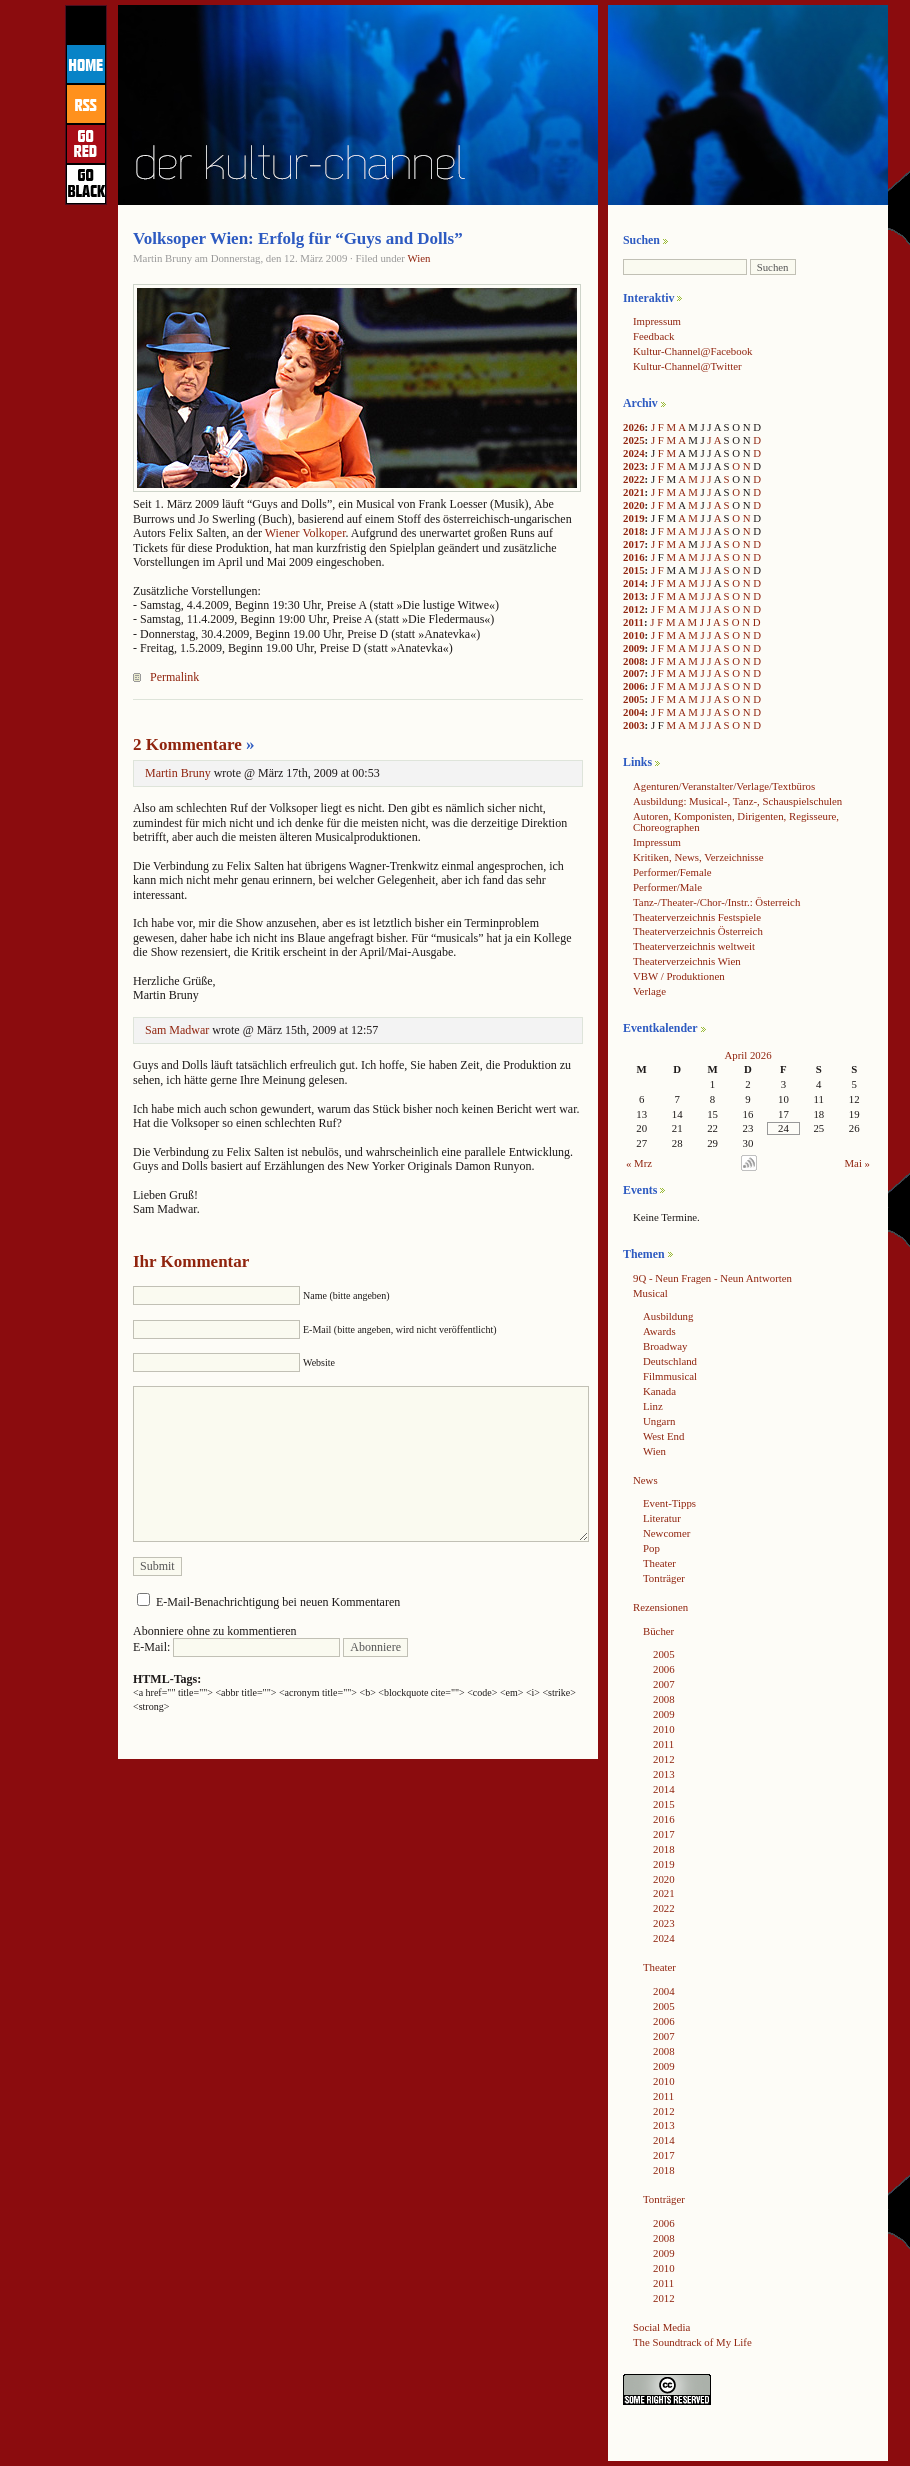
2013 (634, 596)
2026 (634, 427)
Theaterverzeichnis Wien (687, 961)
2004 (634, 712)
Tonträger (664, 1578)
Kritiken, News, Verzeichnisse (698, 857)
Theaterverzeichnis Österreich (698, 931)
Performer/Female (672, 872)
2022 (634, 479)
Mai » (858, 1163)
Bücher (658, 1631)
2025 (634, 440)
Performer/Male (667, 887)
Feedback (653, 336)
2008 (634, 661)
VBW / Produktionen (679, 976)
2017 (634, 544)
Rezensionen (660, 1607)
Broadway (665, 1346)
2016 (634, 557)
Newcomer (666, 1533)
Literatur (662, 1518)
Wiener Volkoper (305, 533)
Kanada (659, 1391)
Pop (651, 1548)
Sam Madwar (177, 1030)
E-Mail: (236, 1647)
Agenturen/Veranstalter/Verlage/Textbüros (724, 786)
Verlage (649, 991)
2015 (634, 570)
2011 (633, 622)
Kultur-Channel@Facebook (692, 351)
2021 (634, 492)
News (645, 1480)
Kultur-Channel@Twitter (687, 366)
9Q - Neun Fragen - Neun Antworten (712, 1278)
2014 (634, 583)
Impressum (657, 321)
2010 (634, 635)
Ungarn (659, 1421)
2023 (634, 466)
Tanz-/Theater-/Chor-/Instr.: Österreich (716, 902)
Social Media (661, 2327)
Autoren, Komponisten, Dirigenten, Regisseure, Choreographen (736, 821)
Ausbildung (668, 1316)
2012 (634, 609)
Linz (653, 1406)
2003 (634, 725)
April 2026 (747, 1055)
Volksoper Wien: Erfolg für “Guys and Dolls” (298, 238)
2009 (634, 648)
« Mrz (639, 1163)
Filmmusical (670, 1376)
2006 (634, 686)
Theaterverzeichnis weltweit (694, 946)
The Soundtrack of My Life (692, 2342)
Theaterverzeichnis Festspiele (697, 917)
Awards (659, 1331)
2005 (634, 699)
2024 (634, 453)
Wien (418, 258)
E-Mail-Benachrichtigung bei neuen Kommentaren (278, 1602)
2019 (634, 518)
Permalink (174, 677)
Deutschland (670, 1361)
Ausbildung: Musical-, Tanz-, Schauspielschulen (737, 801)
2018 (634, 531)
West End (663, 1436)
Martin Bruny (178, 773)
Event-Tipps (669, 1503)
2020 (634, 505)
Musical (650, 1293)
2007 (634, 673)
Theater (659, 1563)
